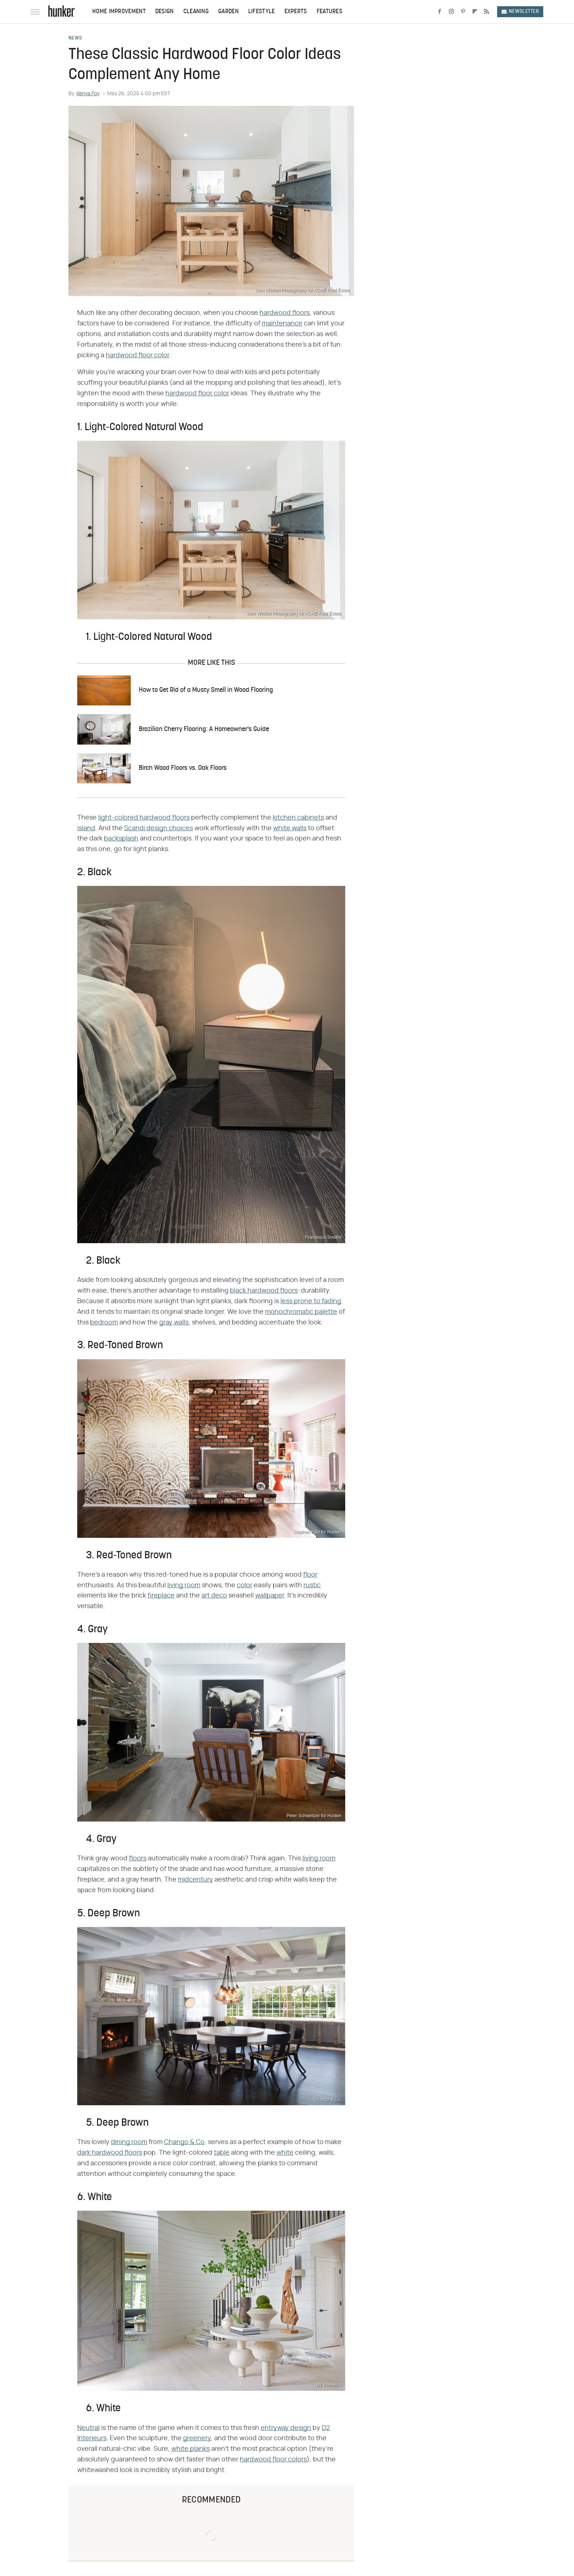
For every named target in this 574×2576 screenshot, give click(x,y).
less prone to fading (310, 1301)
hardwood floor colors (273, 2459)
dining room (129, 2142)
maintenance (282, 323)
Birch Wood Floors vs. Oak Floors (183, 768)
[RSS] (486, 11)
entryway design (286, 2428)
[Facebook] (439, 11)
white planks (190, 2449)
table (222, 2153)
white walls (289, 828)
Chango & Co (184, 2142)
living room (183, 1585)
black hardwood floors (264, 1290)
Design (164, 12)
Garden (228, 12)
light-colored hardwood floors (144, 817)
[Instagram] (451, 11)
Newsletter (520, 11)
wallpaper (269, 1595)
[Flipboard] (475, 11)
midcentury (195, 1879)
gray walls (174, 1322)
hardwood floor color (137, 355)
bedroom (104, 1322)
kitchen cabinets (298, 817)
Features (329, 12)
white (285, 2153)
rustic (312, 1585)
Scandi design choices (158, 828)
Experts (295, 12)
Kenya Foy (88, 93)
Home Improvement (119, 12)
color (244, 1585)
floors (137, 1858)
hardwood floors (285, 313)
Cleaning (196, 12)
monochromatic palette (301, 1312)
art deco (214, 1595)
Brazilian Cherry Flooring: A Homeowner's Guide (204, 729)
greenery (197, 2438)
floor (310, 1575)
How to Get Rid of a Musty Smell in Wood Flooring (206, 690)
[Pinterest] (463, 11)
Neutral (88, 2428)
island (86, 828)
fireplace (161, 1595)
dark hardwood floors (109, 2153)
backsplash (121, 838)
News (75, 38)
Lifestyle (261, 12)
